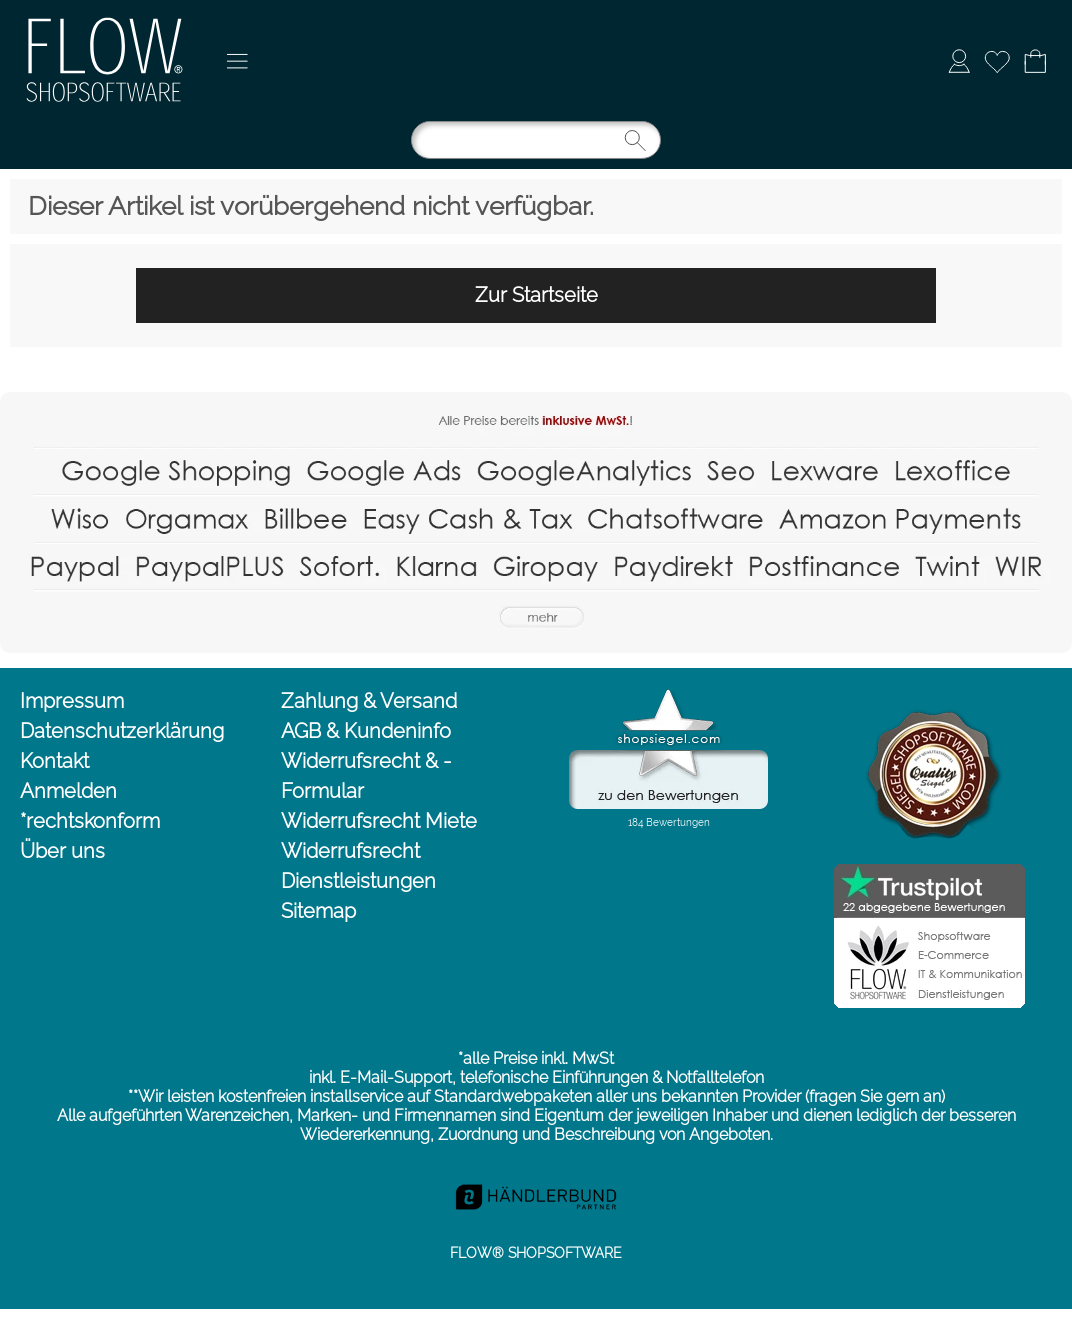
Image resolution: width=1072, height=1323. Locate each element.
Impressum (72, 701)
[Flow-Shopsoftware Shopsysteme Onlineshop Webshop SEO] (536, 400)
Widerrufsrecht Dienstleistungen (358, 866)
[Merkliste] (997, 61)
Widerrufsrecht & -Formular (366, 776)
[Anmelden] (959, 61)
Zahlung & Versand (369, 701)
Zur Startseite (536, 295)
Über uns (62, 851)
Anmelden (68, 791)
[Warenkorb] (1035, 61)
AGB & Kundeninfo (366, 731)
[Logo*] (107, 21)
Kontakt (54, 761)
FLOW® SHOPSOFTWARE (536, 1253)
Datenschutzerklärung (122, 731)
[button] (237, 61)
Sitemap (318, 911)
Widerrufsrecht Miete (379, 821)
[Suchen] (536, 140)
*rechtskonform (90, 821)
